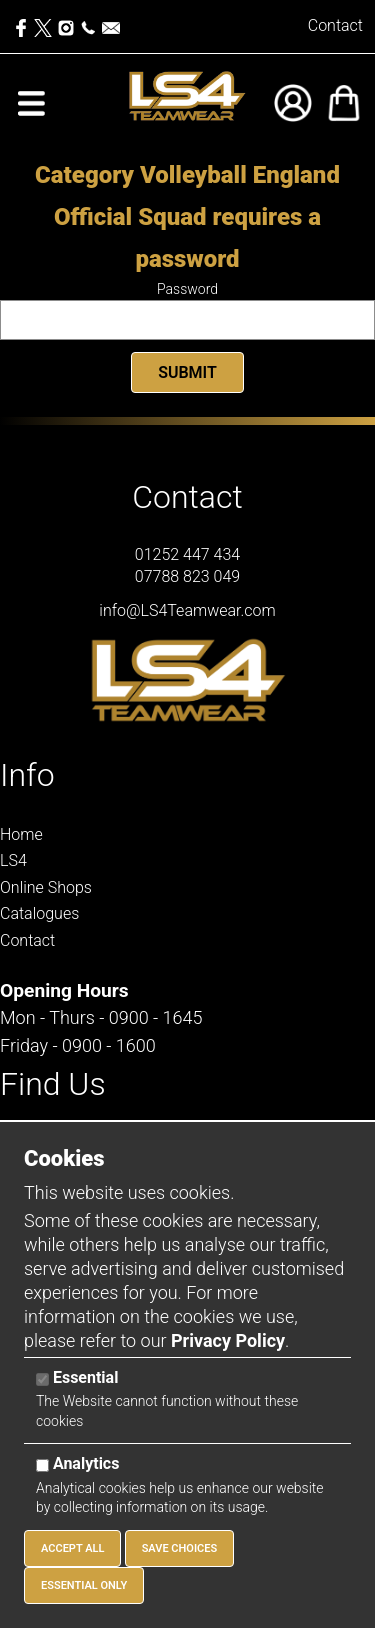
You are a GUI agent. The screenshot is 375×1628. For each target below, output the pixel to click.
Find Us (53, 1084)
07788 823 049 (187, 576)
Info (27, 775)
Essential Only (84, 1585)
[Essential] (42, 1379)
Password (187, 289)
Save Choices (180, 1548)
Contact (335, 25)
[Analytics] (42, 1465)
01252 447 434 (187, 554)
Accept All (72, 1548)
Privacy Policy (228, 1340)
